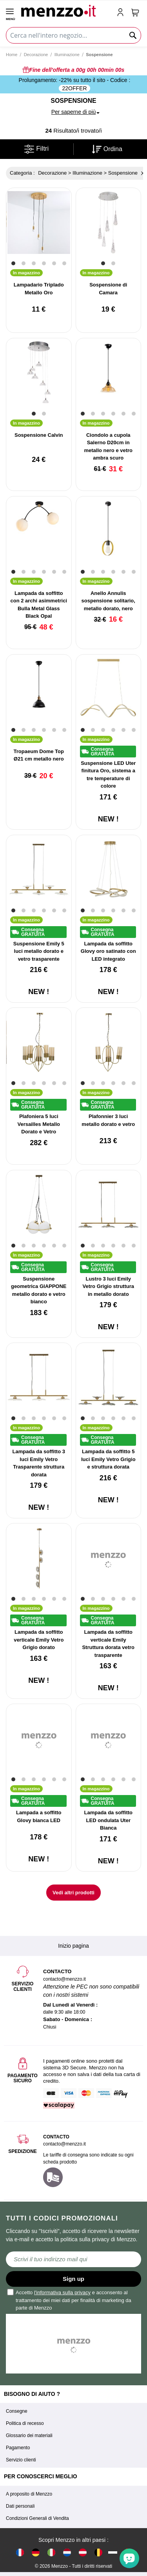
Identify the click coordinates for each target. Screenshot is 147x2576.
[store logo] (65, 10)
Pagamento (18, 2447)
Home (11, 54)
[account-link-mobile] (121, 12)
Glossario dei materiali (29, 2435)
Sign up (73, 2278)
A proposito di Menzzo (29, 2494)
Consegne (16, 2411)
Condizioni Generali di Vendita (37, 2518)
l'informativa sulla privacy (62, 2292)
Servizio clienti (21, 2460)
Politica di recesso (25, 2423)
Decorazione (36, 54)
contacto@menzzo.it (64, 2144)
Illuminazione (67, 54)
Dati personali (20, 2506)
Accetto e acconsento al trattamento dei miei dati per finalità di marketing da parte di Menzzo (69, 2300)
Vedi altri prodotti (73, 1893)
